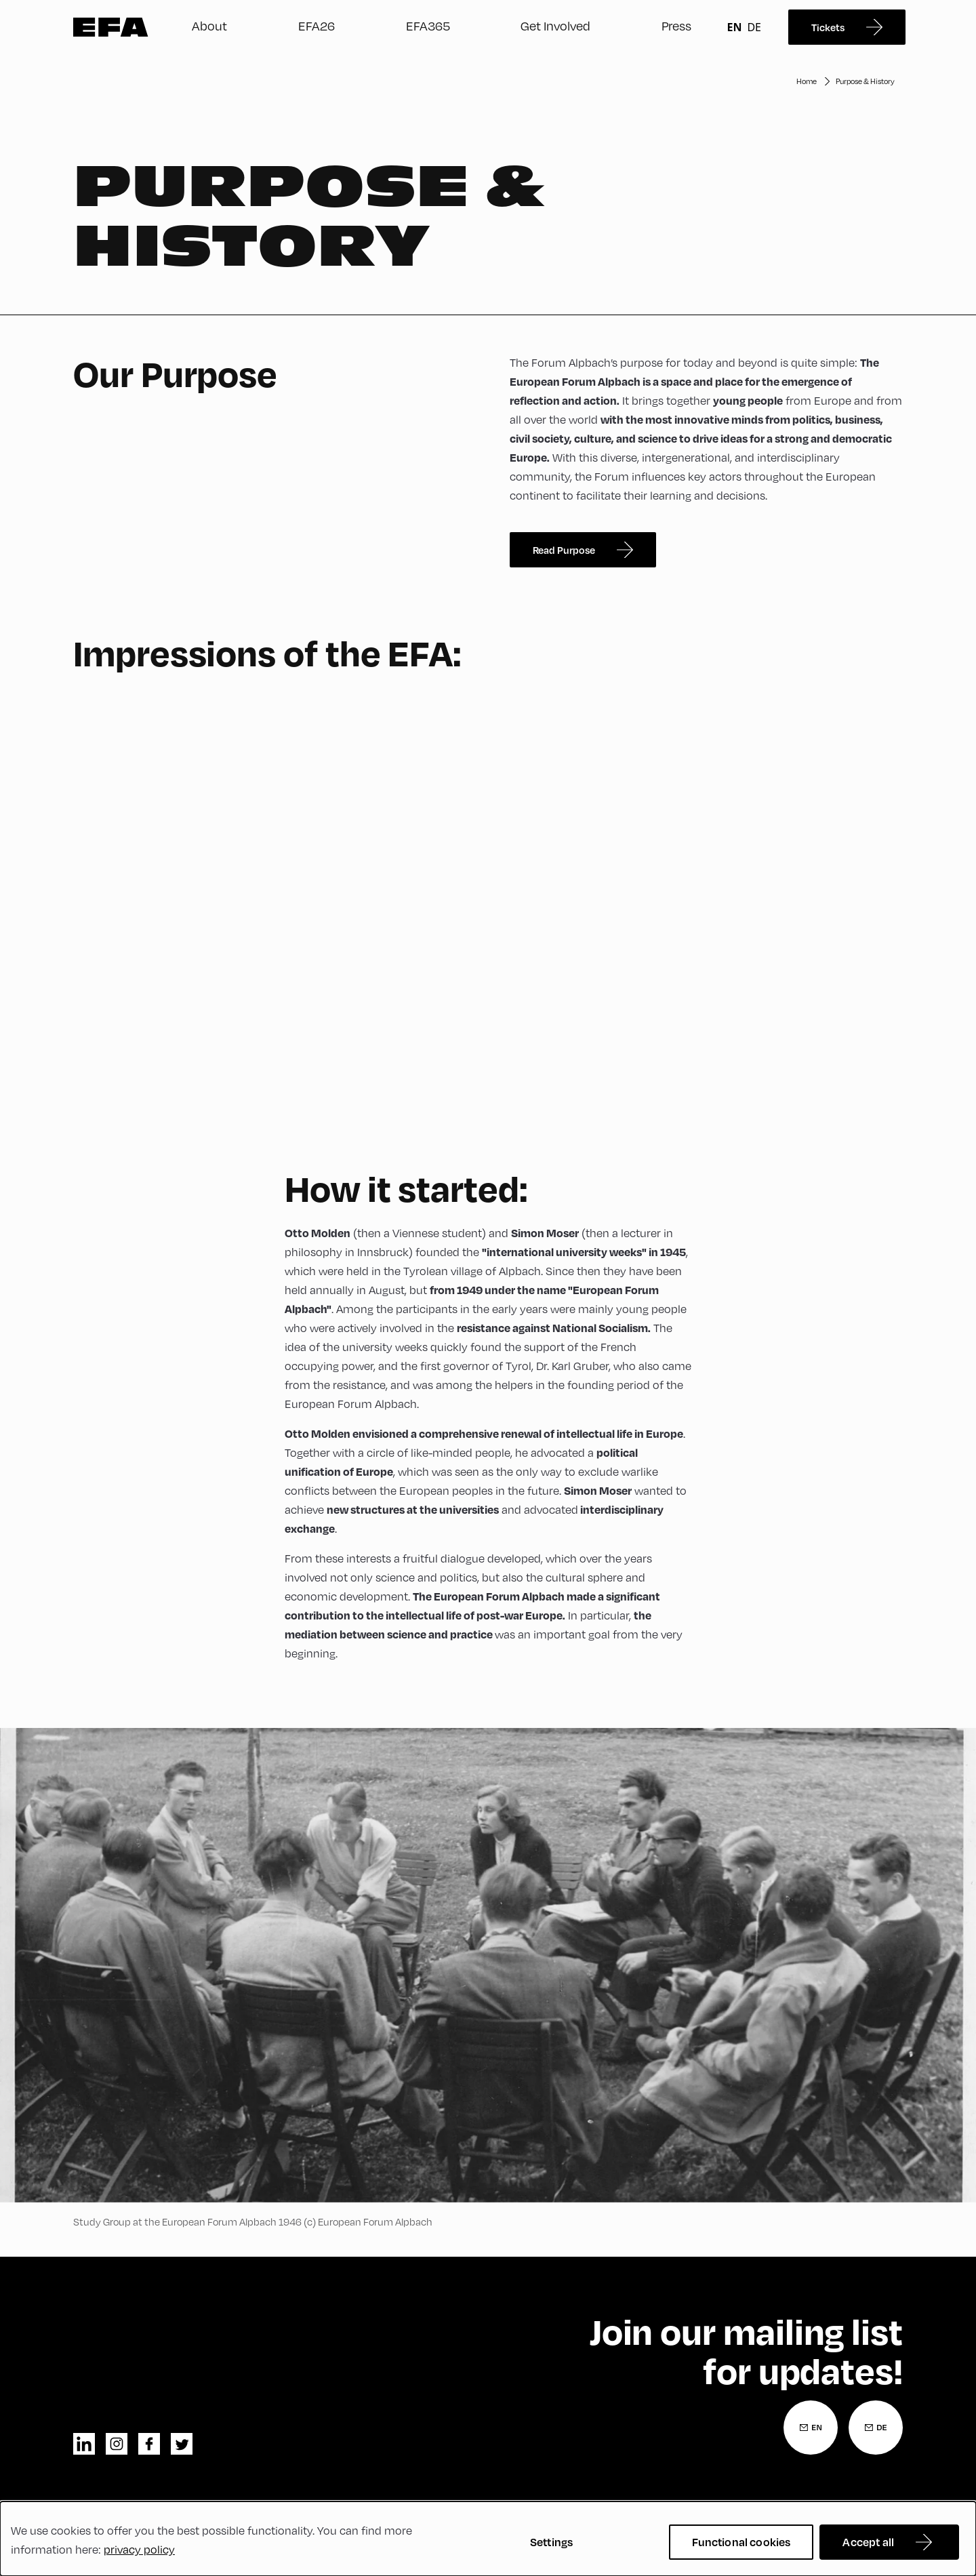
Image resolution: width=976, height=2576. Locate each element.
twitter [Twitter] (181, 2444)
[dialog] (488, 2538)
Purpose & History (865, 81)
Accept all (868, 2542)
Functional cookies (741, 2542)
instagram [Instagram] (116, 2444)
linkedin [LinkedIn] (84, 2444)
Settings (551, 2542)
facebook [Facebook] (149, 2444)
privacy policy (139, 2549)
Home (806, 81)
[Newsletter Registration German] (876, 2427)
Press (676, 25)
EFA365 (428, 25)
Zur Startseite (110, 27)
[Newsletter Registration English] (810, 2427)
